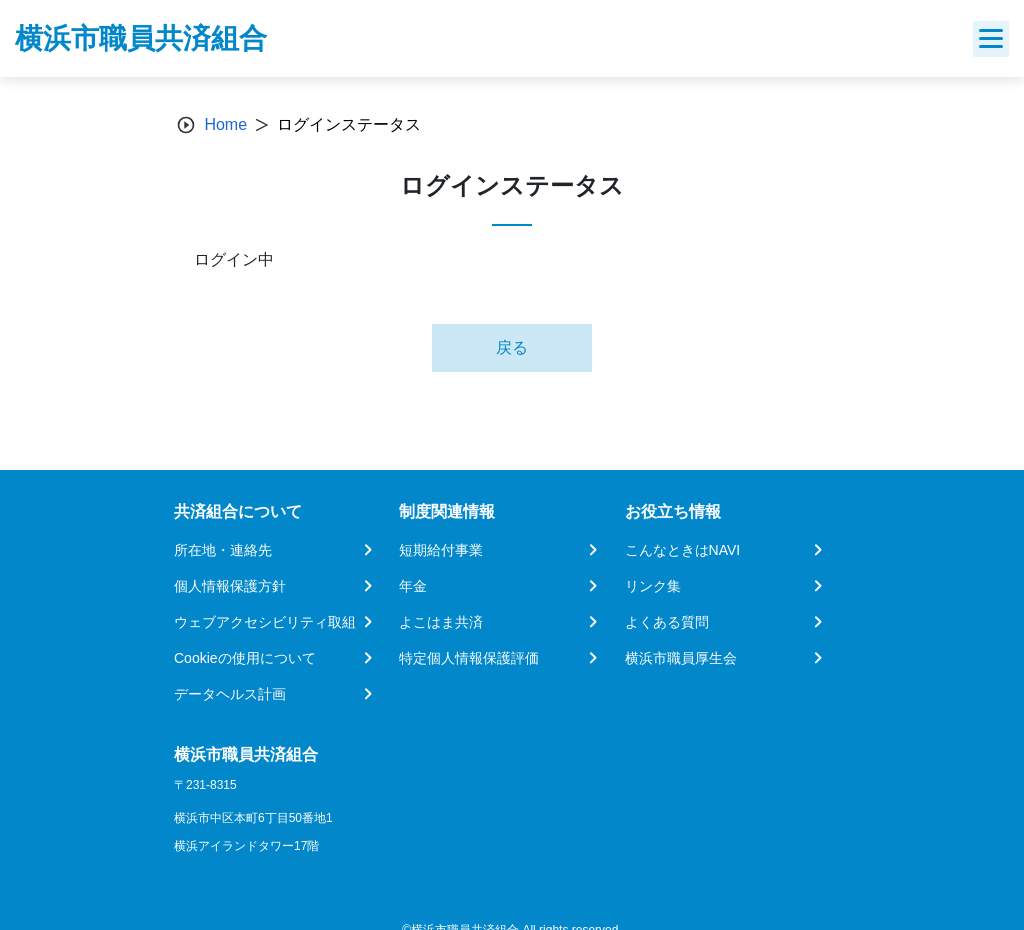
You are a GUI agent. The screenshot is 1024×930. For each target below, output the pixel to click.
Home (225, 124)
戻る (512, 347)
